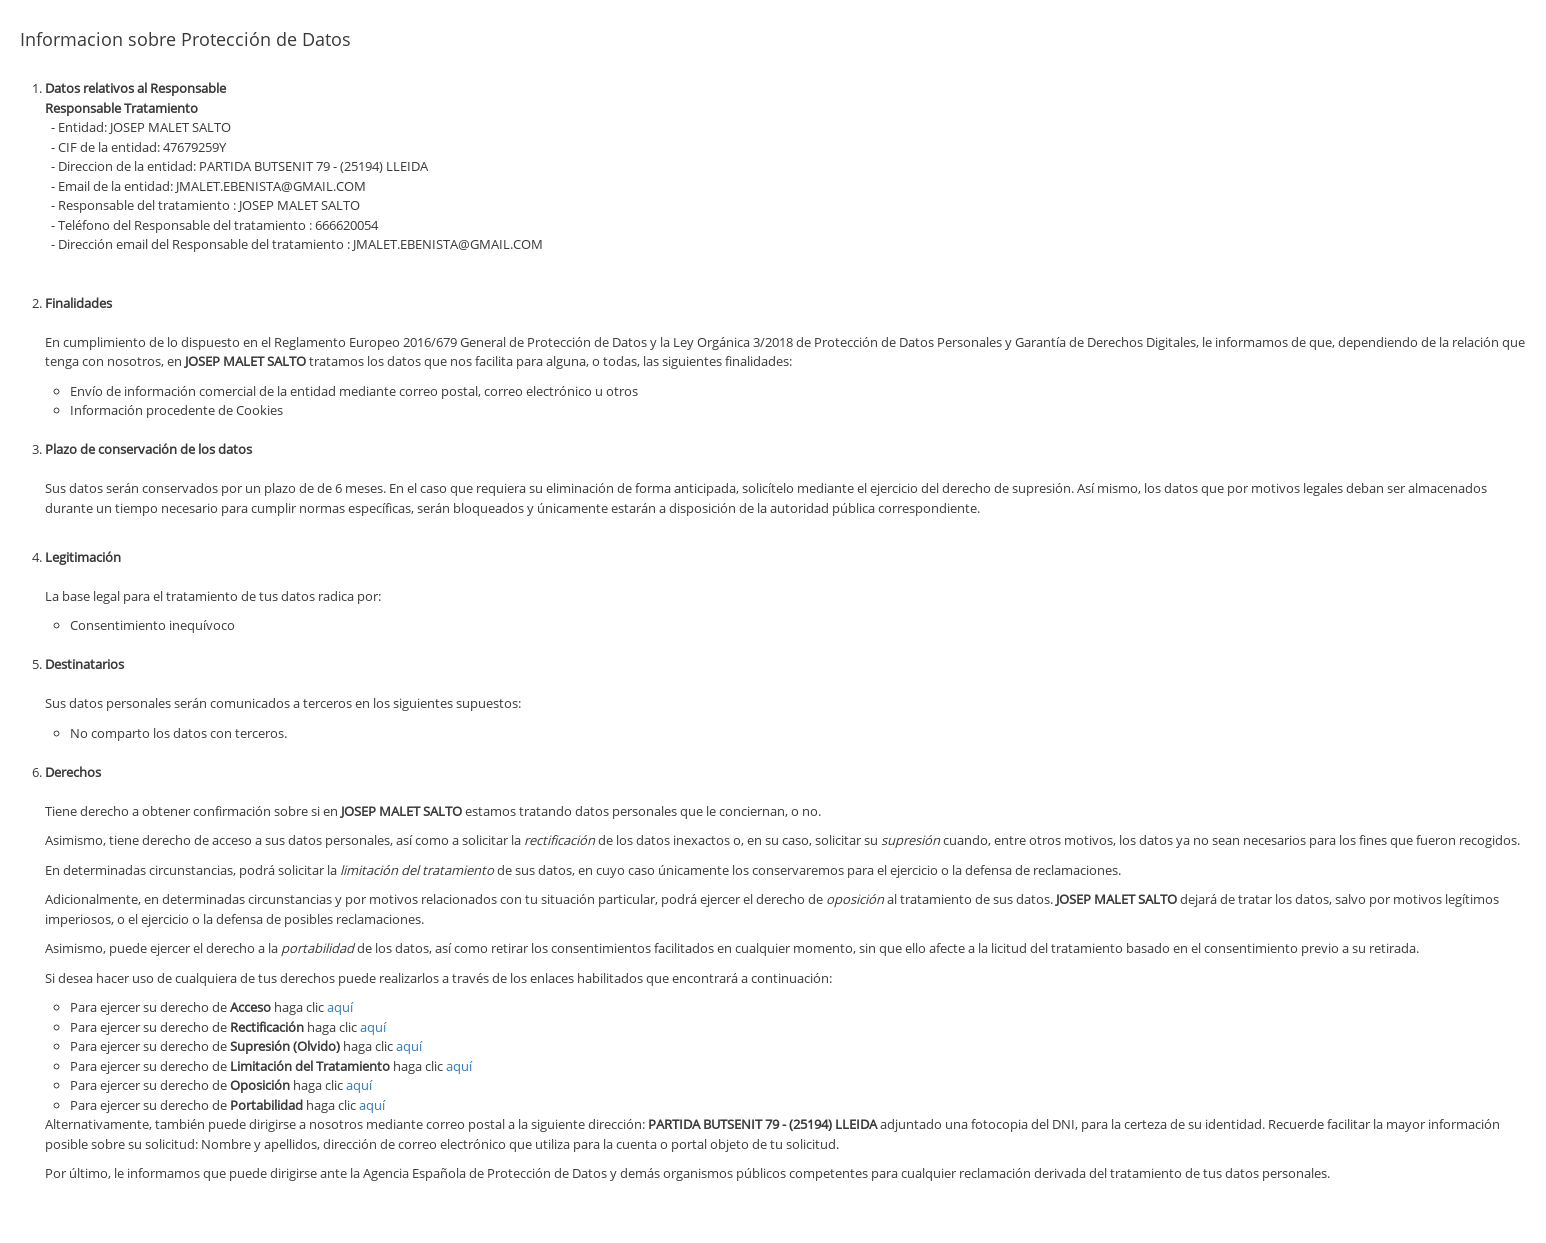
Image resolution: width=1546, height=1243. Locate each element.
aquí (340, 1007)
